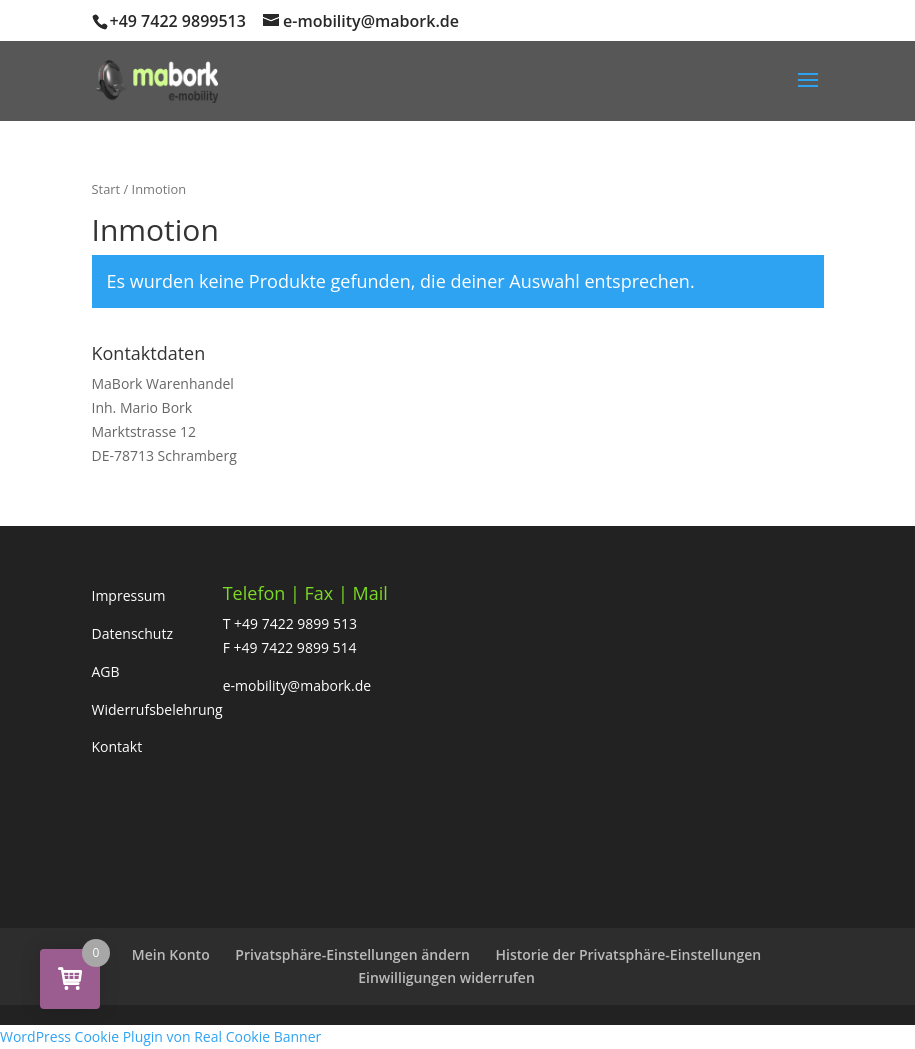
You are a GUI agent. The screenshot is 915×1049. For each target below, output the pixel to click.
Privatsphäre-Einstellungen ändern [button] (352, 954)
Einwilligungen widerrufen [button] (446, 977)
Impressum (129, 595)
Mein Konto (171, 954)
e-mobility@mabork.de (297, 685)
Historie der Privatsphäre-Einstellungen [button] (629, 954)
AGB (106, 671)
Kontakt (117, 746)
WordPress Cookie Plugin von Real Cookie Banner (160, 1036)
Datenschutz (132, 633)
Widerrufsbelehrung (157, 709)
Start (106, 189)
